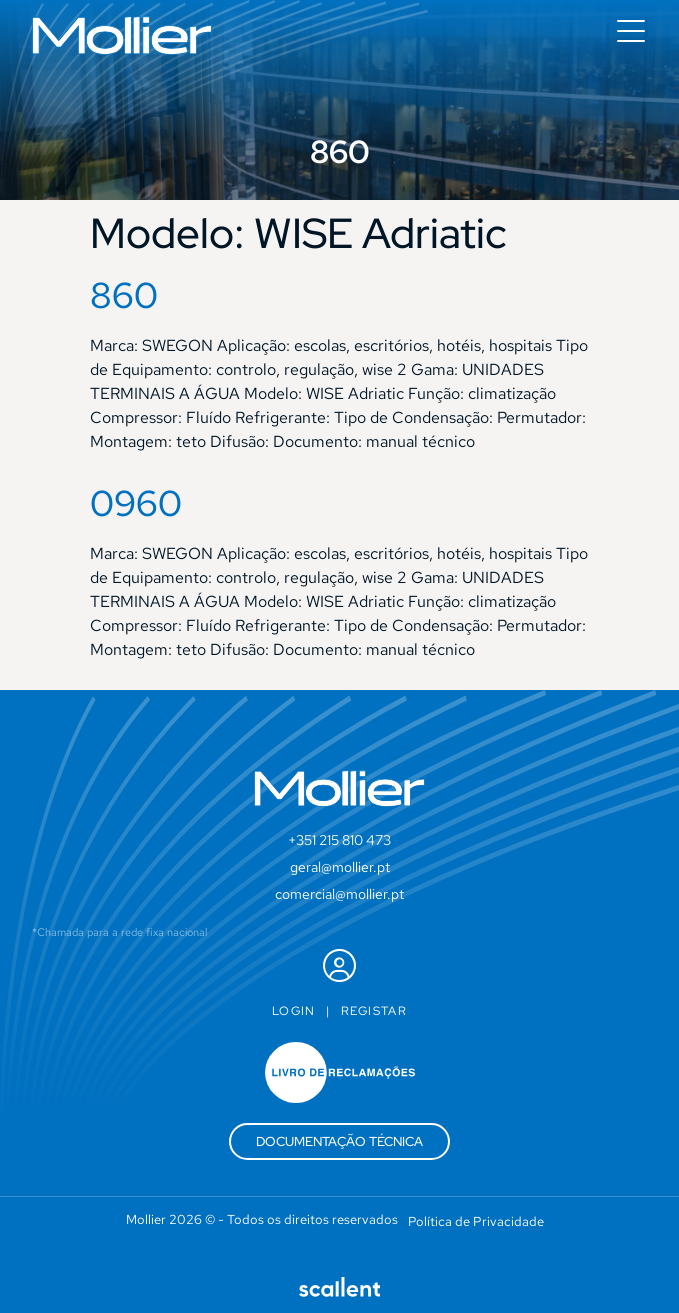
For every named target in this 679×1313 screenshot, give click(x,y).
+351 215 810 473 (339, 840)
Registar (374, 1011)
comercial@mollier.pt (339, 894)
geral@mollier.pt (340, 867)
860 (124, 295)
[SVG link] (122, 35)
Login (294, 1011)
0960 (136, 503)
